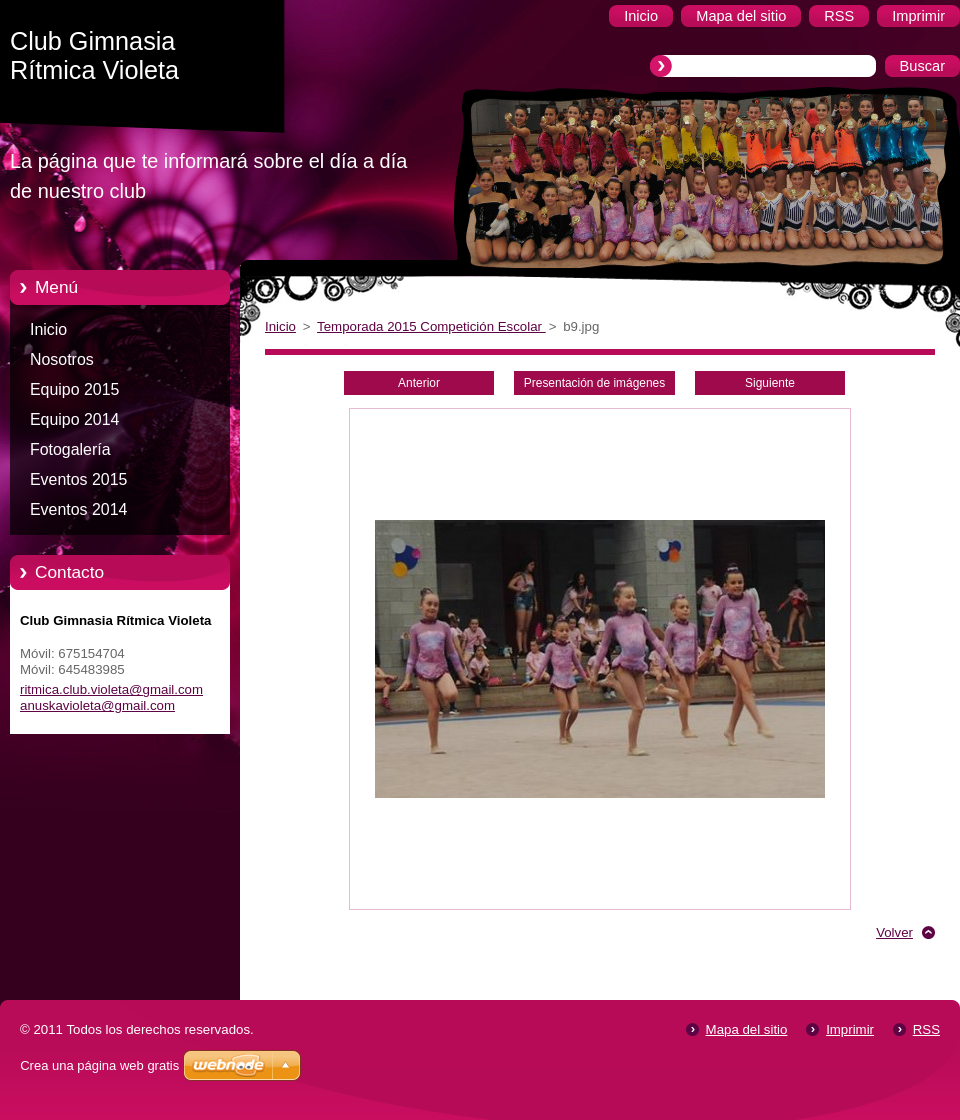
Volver (894, 932)
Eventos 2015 (78, 479)
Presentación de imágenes (594, 383)
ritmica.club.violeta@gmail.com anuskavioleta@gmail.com (111, 697)
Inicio (48, 329)
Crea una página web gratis (99, 1065)
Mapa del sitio (747, 1029)
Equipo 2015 (74, 389)
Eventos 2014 (78, 509)
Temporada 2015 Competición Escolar (431, 326)
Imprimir (850, 1029)
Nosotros (62, 359)
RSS (926, 1029)
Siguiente (770, 383)
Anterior (419, 383)
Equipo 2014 (74, 419)
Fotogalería (70, 449)
